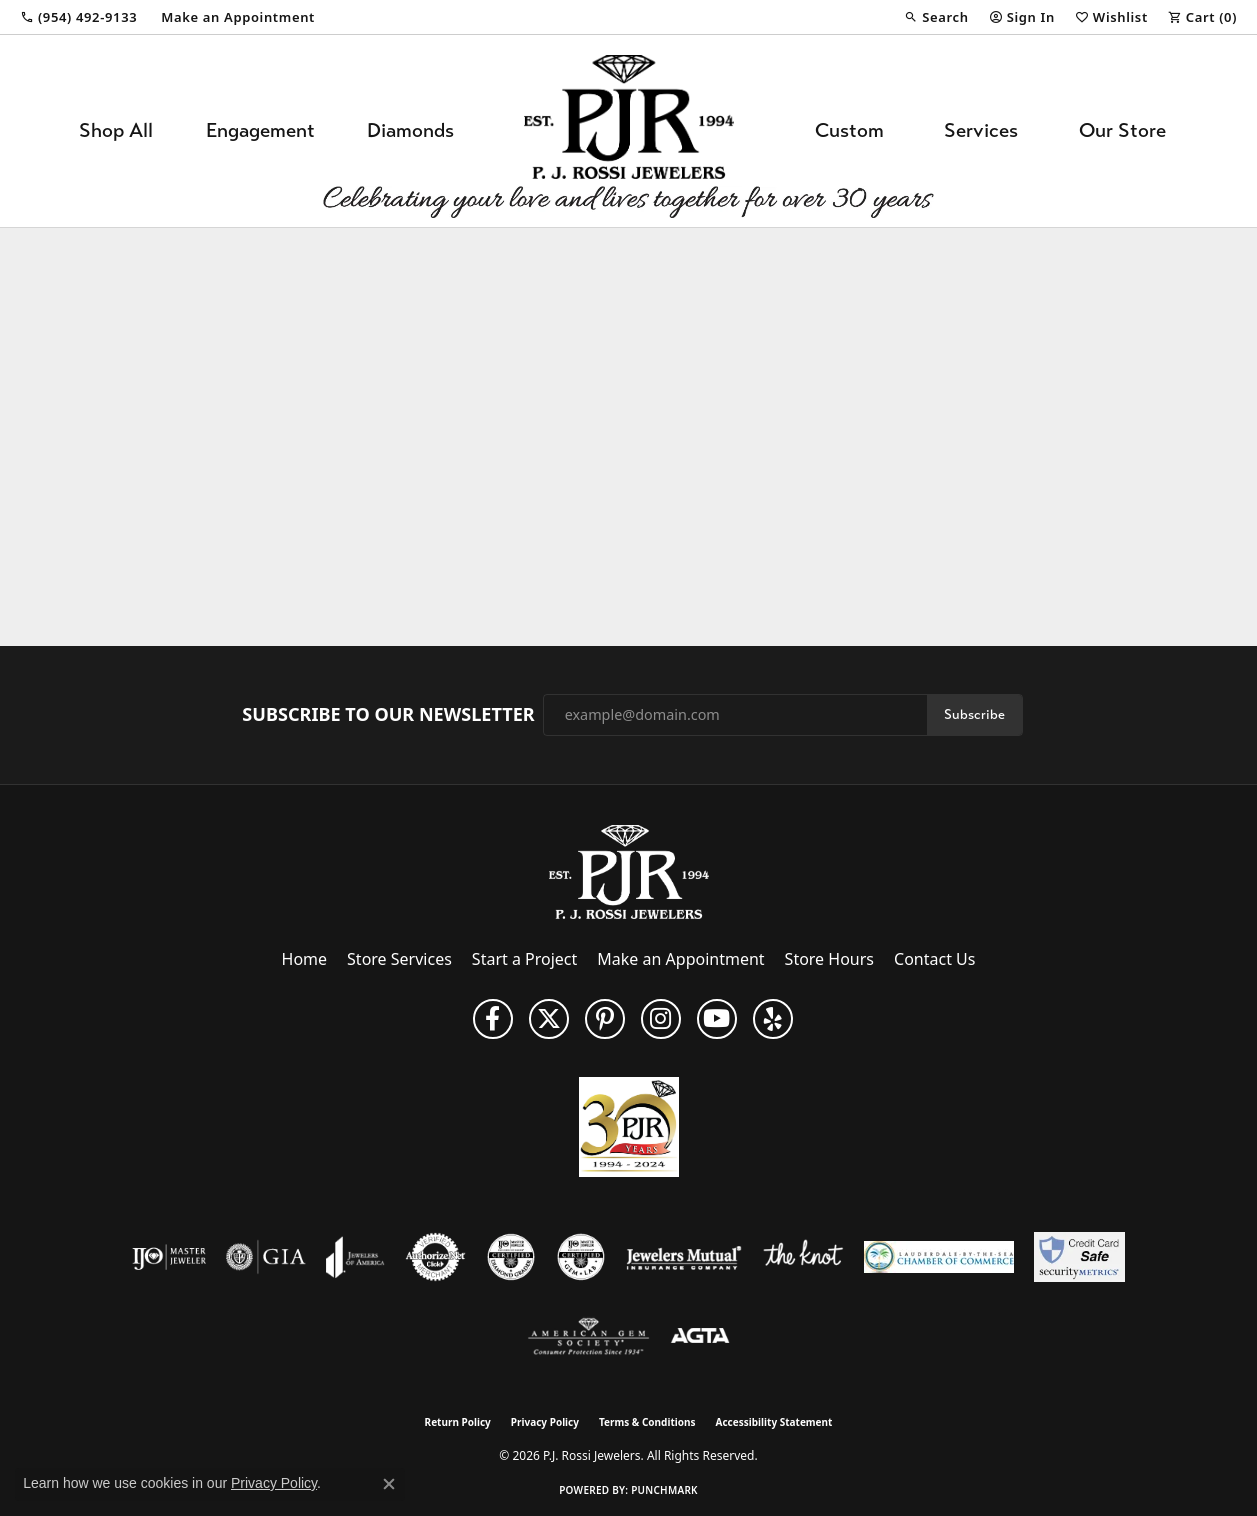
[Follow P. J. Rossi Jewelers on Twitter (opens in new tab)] (549, 1019)
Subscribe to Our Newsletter (388, 715)
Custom (849, 130)
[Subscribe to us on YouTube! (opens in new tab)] (717, 1019)
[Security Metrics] (1079, 1257)
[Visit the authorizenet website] (436, 1257)
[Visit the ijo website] (169, 1257)
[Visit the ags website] (588, 1337)
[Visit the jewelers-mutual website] (683, 1257)
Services (981, 130)
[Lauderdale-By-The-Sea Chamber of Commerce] (939, 1257)
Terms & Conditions (647, 1422)
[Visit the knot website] (803, 1257)
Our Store (1122, 130)
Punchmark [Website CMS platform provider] (664, 1490)
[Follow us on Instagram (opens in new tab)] (661, 1019)
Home (305, 959)
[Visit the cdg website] (511, 1257)
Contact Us (934, 959)
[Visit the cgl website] (581, 1257)
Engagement (260, 130)
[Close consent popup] (389, 1484)
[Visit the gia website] (266, 1257)
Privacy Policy (545, 1422)
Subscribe (974, 714)
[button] (936, 17)
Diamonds (410, 130)
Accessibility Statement (774, 1422)
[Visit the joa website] (355, 1257)
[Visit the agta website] (700, 1337)
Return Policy (458, 1422)
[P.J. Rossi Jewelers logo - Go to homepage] (629, 131)
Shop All (116, 130)
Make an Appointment (680, 959)
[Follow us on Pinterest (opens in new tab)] (605, 1019)
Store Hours (829, 959)
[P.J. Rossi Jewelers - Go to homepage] (629, 870)
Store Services (399, 959)
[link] (78, 17)
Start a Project (524, 959)
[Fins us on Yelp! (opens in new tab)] (773, 1019)
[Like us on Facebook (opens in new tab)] (493, 1019)
